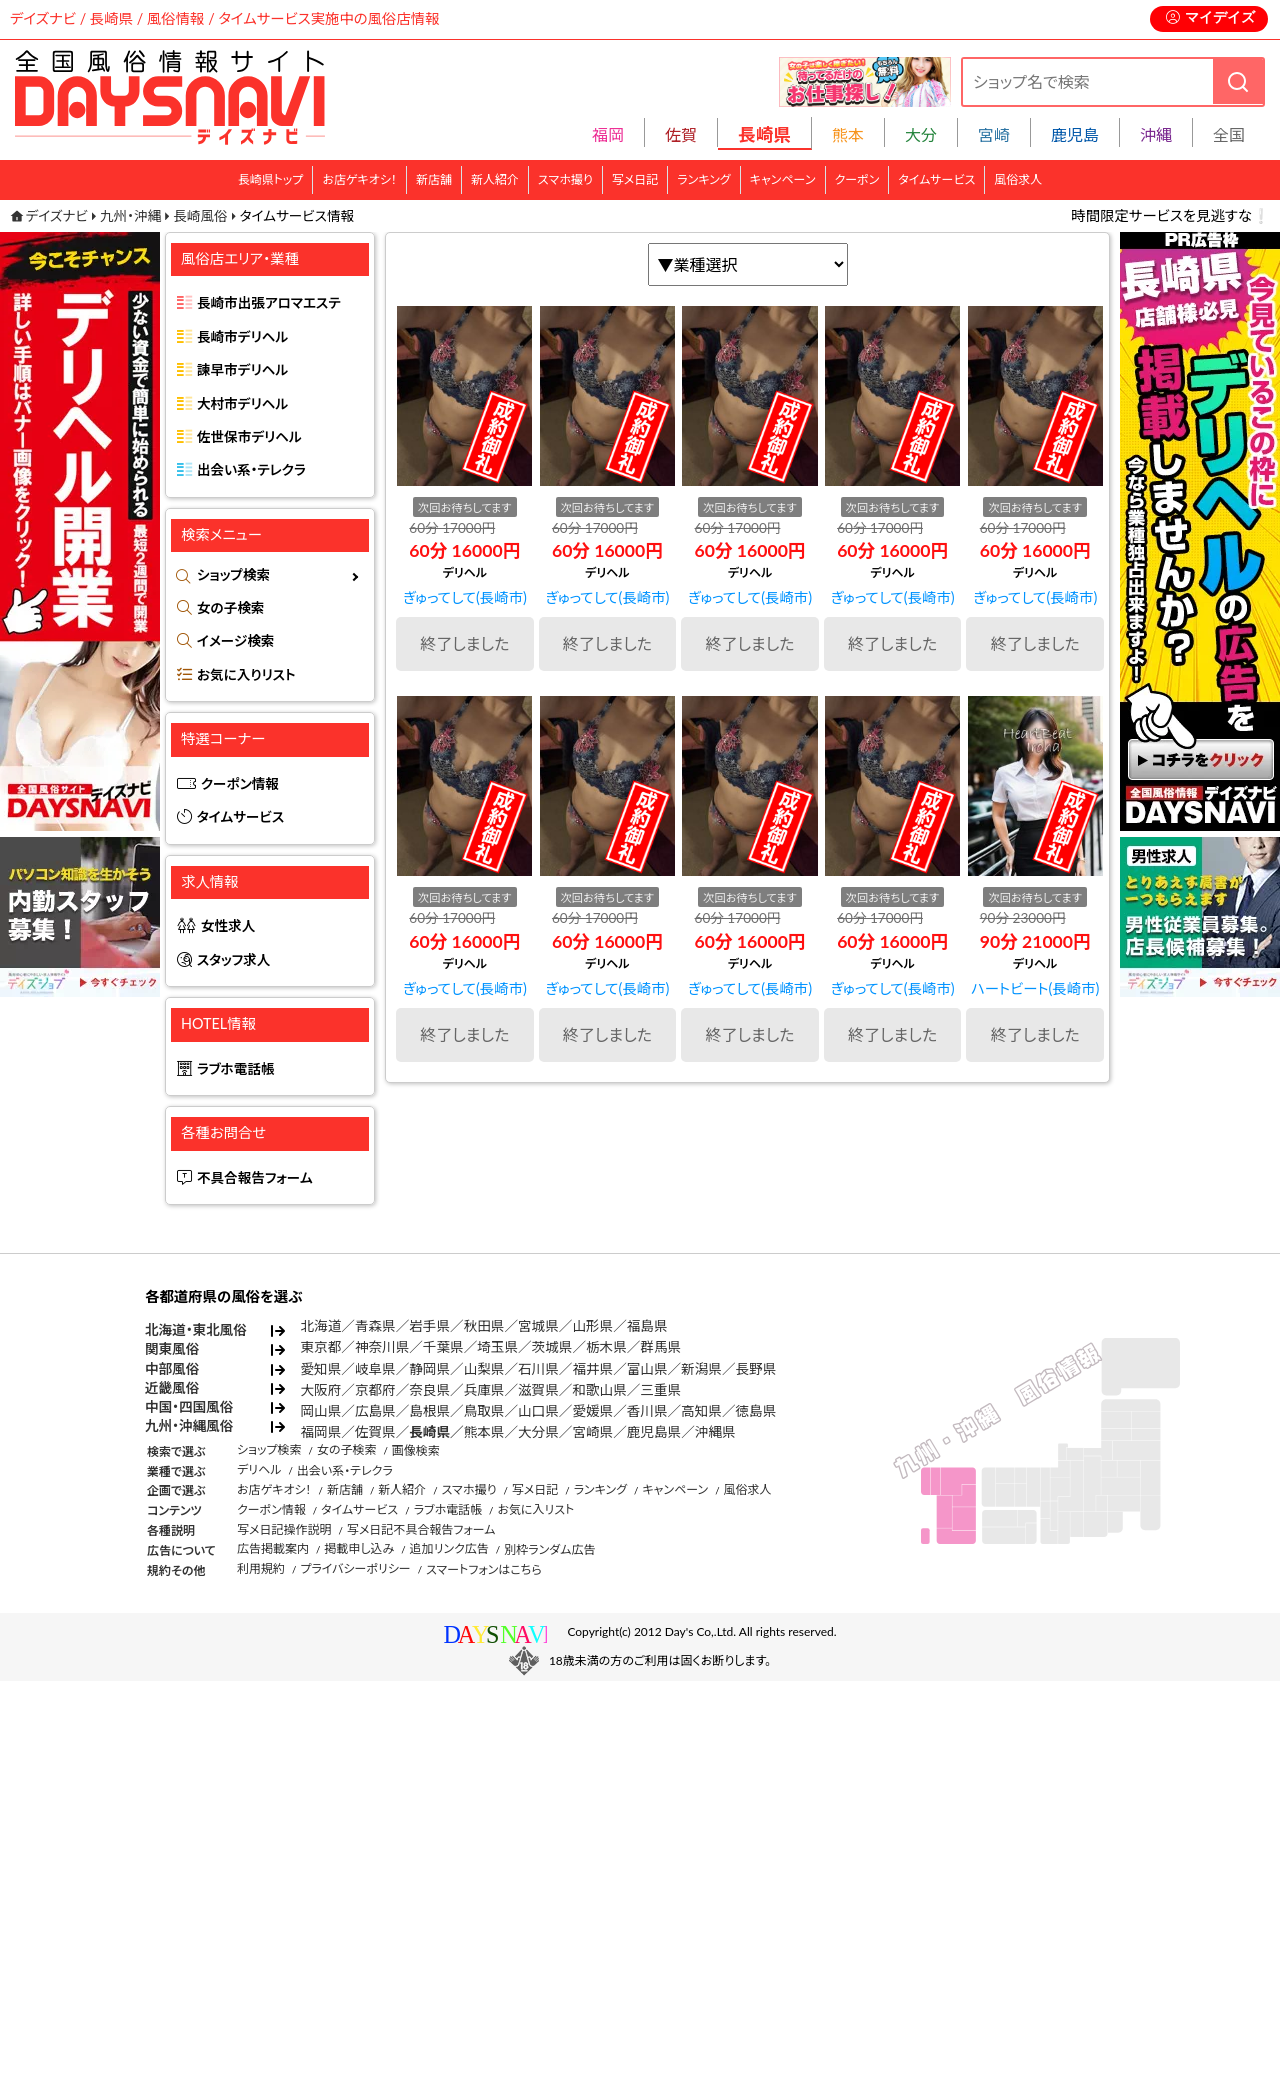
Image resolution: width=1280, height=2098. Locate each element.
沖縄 (1156, 134)
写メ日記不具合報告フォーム (421, 1529)
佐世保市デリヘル (249, 437)
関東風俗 (172, 1349)
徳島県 (756, 1411)
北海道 (321, 1326)
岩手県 (429, 1326)
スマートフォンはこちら (484, 1569)
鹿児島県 (654, 1432)
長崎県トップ (271, 179)
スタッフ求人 (233, 960)
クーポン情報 (240, 784)
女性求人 (228, 926)
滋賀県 (538, 1390)
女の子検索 (230, 608)
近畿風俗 (172, 1388)
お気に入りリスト (246, 675)
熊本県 (484, 1432)
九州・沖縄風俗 (189, 1426)
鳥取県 (484, 1411)
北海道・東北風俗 (196, 1330)
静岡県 (429, 1369)
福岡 (608, 134)
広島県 (375, 1411)
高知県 (701, 1411)
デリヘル (259, 1469)
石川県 (538, 1369)
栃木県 (606, 1347)
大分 (921, 134)
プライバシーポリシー (355, 1568)
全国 (1229, 134)
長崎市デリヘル (242, 337)
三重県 (660, 1390)
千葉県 (443, 1347)
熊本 (848, 134)
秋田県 (484, 1326)
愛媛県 (592, 1411)
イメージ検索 (235, 641)
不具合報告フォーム (255, 1178)
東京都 (321, 1347)
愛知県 (321, 1369)
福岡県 (321, 1432)
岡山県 (321, 1411)
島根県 (429, 1411)
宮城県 (538, 1326)
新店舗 (434, 179)
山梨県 (484, 1369)
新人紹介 (495, 179)
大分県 (538, 1432)
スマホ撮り (565, 179)
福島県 (647, 1326)
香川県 (647, 1411)
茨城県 (552, 1347)
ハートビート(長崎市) (1035, 988)
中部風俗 (172, 1369)
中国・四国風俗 (189, 1407)
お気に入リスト (535, 1509)
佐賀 (681, 134)
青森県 (375, 1326)
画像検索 (416, 1450)
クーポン (857, 179)
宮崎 (994, 134)
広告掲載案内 (273, 1548)
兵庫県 (484, 1390)
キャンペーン (783, 179)
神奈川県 (382, 1347)
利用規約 (261, 1568)
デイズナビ (57, 216)
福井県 (592, 1369)
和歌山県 (599, 1390)
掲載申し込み (359, 1548)
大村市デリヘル (242, 404)
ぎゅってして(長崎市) (465, 597)
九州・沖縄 (130, 216)
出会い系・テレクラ (251, 470)
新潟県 (701, 1369)
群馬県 (660, 1347)
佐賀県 (375, 1432)
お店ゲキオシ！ (359, 179)
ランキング (703, 179)
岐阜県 (375, 1369)
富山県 (647, 1369)
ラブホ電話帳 (236, 1069)
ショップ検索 (233, 575)
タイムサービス (936, 179)
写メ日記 (635, 179)
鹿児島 (1075, 134)
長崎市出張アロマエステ (269, 303)
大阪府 (321, 1390)
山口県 (538, 1411)
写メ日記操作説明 (284, 1529)
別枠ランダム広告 (549, 1549)
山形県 (592, 1326)
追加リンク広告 (449, 1548)
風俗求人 (1018, 179)
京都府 (375, 1390)
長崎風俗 (200, 216)
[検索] (1238, 81)
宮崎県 (592, 1432)
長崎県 (429, 1432)
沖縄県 (715, 1432)
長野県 (756, 1369)
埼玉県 (497, 1347)
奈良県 (429, 1390)
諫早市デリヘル (242, 370)
